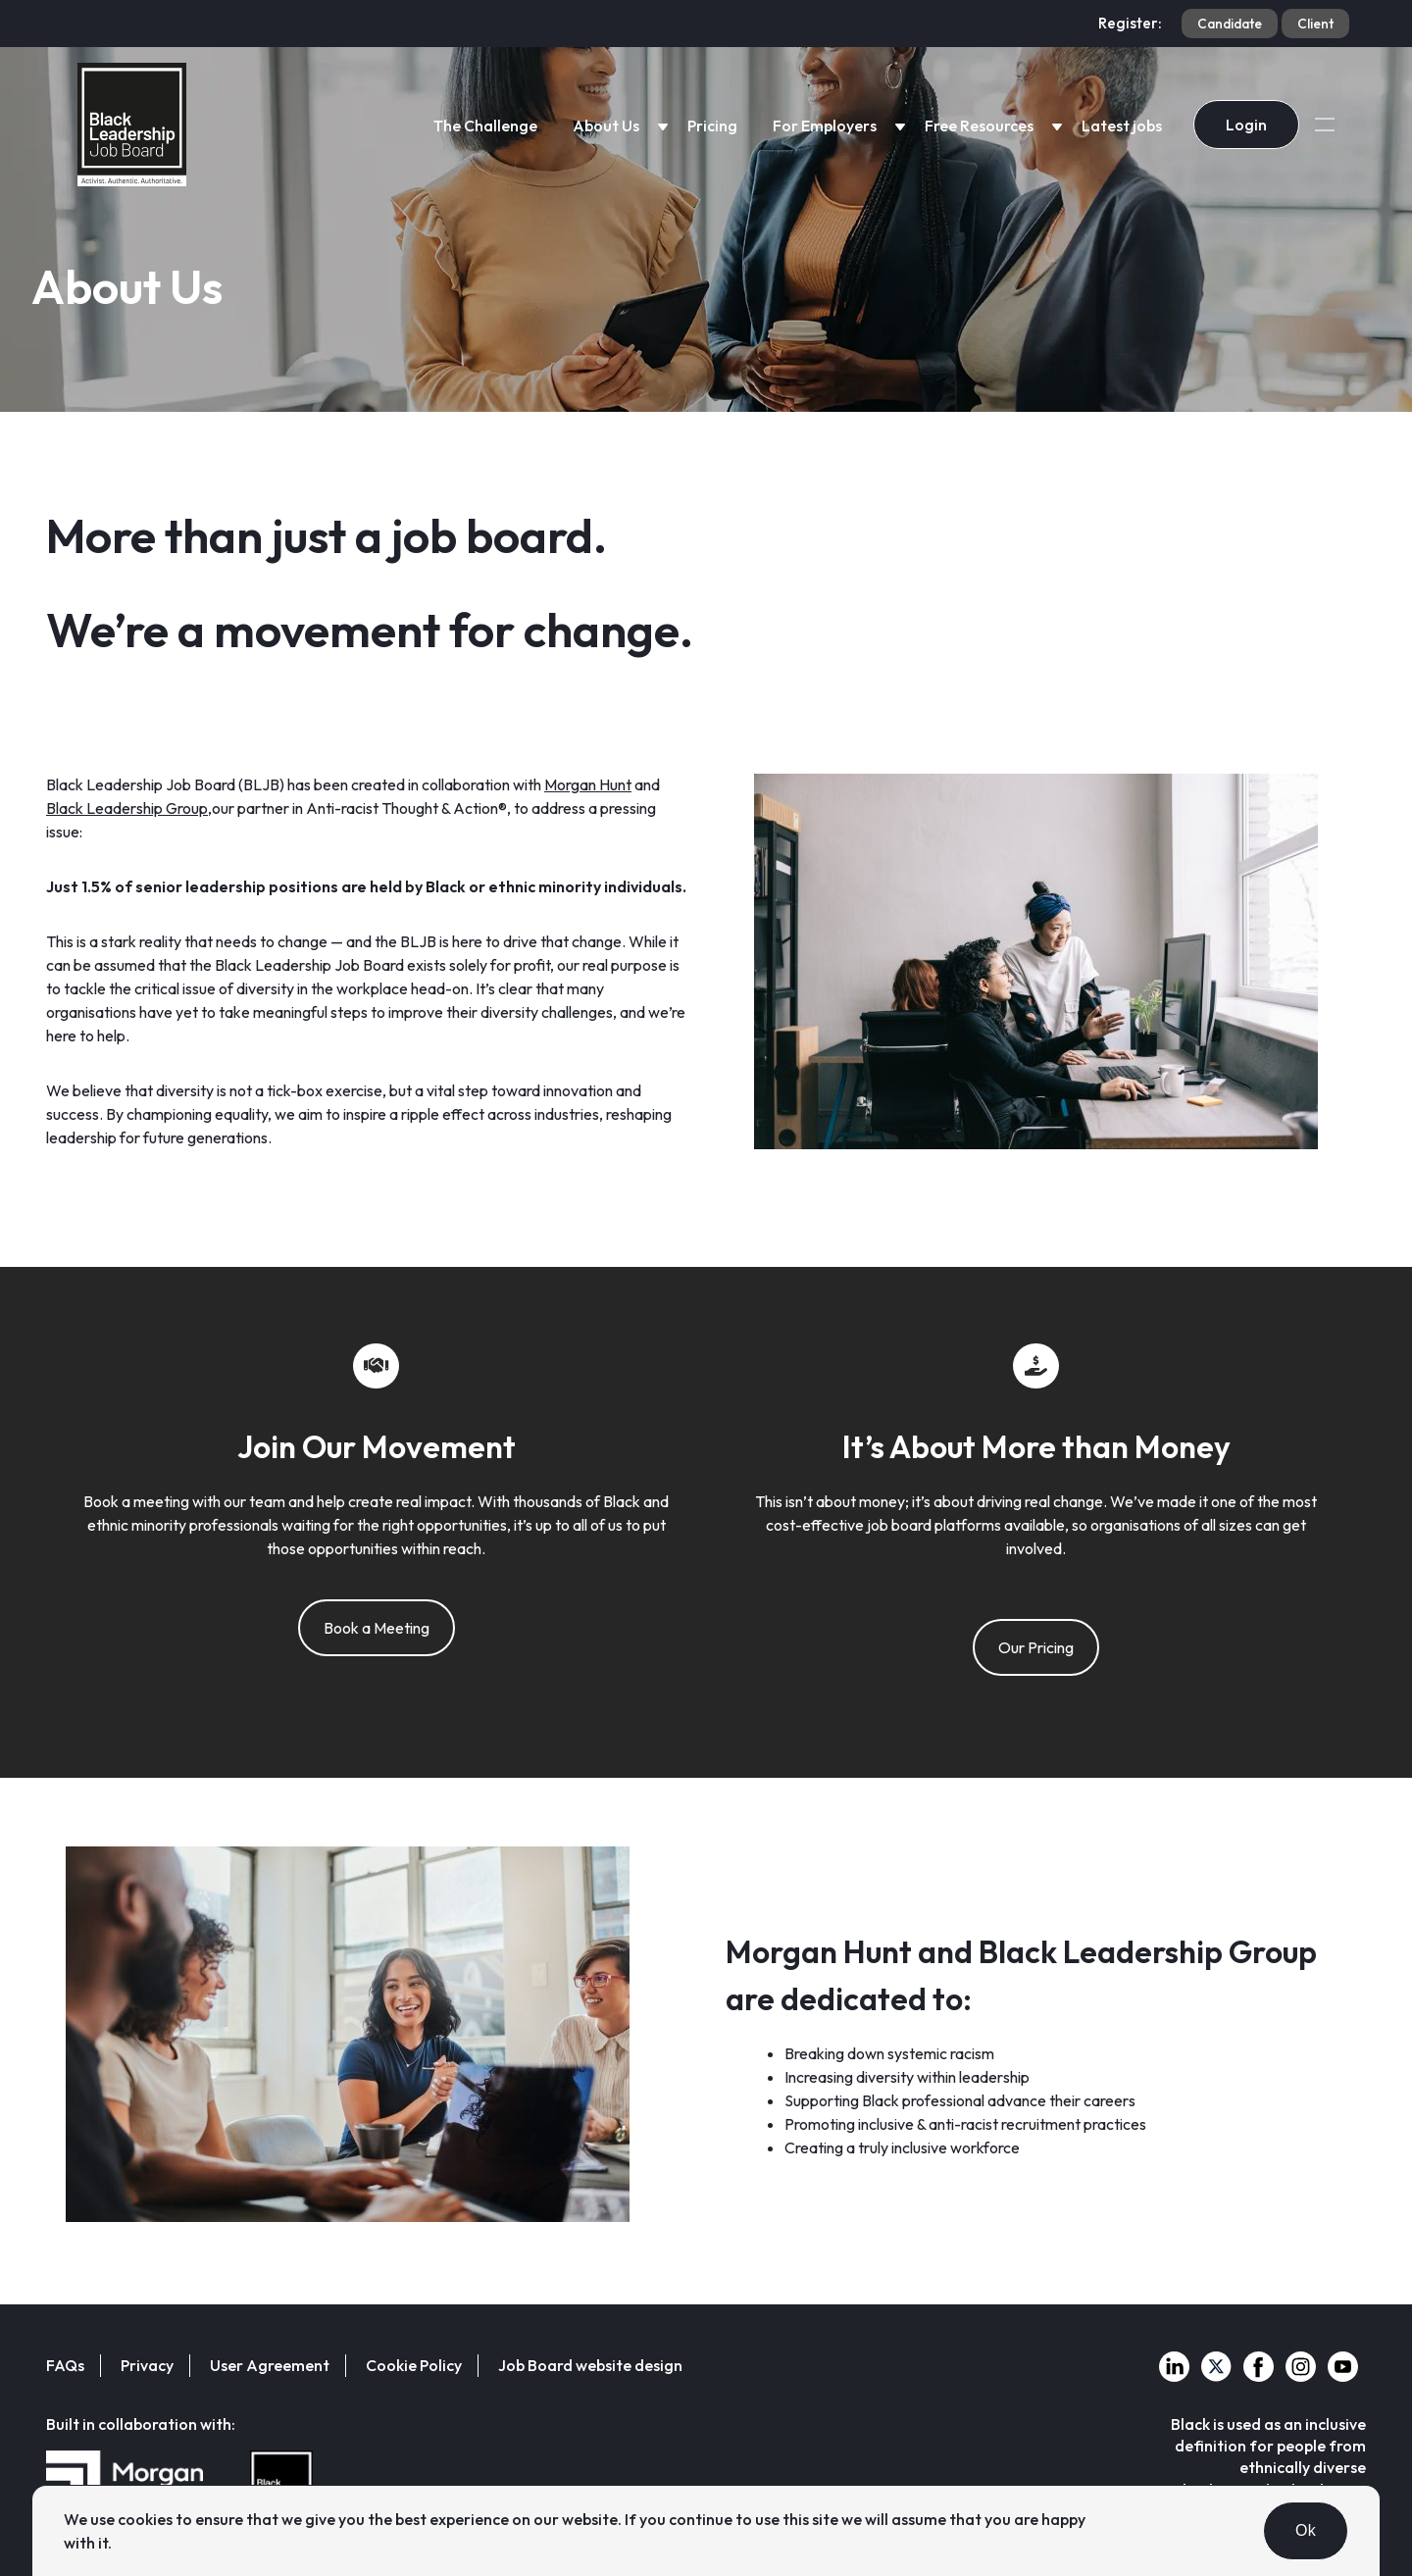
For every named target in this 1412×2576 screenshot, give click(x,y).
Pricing (712, 125)
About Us (606, 125)
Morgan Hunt (587, 784)
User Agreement (269, 2365)
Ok (1305, 2530)
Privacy (147, 2365)
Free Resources (979, 125)
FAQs (65, 2365)
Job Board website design (590, 2365)
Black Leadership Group (127, 808)
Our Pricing (1036, 1647)
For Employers (825, 125)
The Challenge (485, 125)
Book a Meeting (376, 1628)
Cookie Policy (414, 2365)
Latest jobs (1122, 125)
